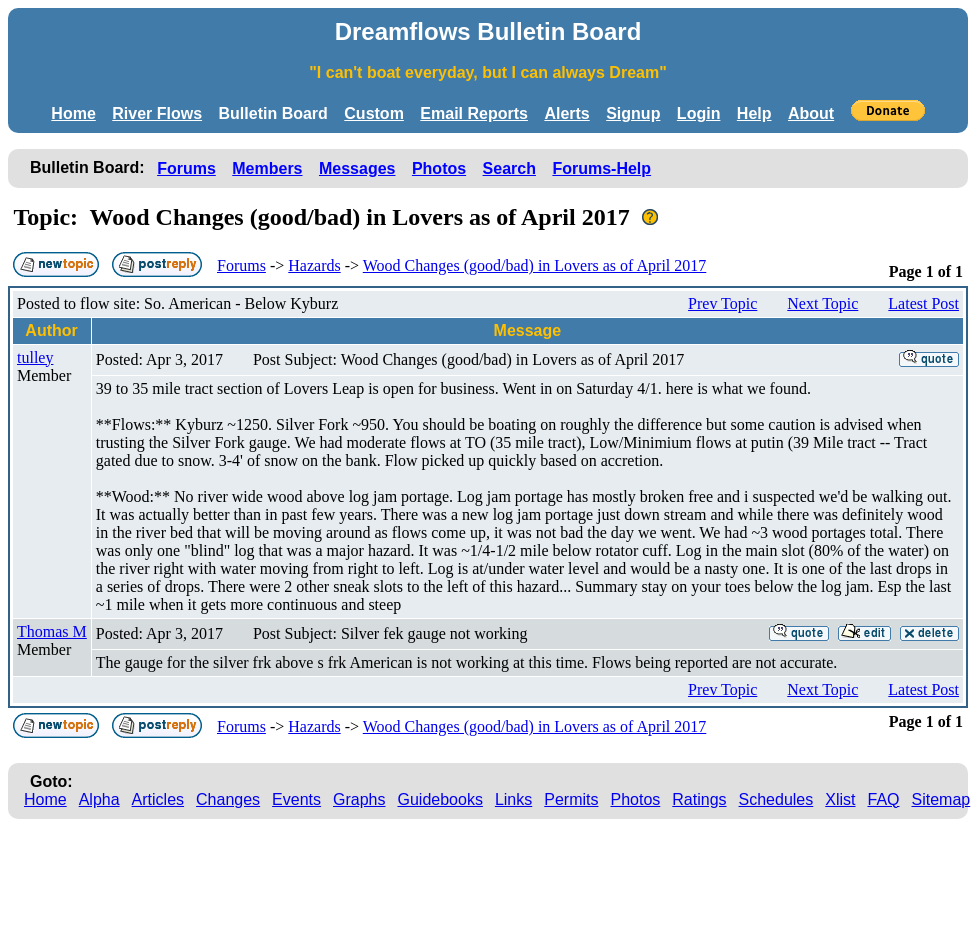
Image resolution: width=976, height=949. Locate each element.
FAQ (884, 799)
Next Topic (822, 303)
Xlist (840, 799)
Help (754, 113)
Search (509, 168)
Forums (186, 168)
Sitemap (941, 799)
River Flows (157, 113)
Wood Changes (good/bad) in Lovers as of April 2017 (535, 265)
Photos (439, 168)
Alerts (566, 113)
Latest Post (923, 303)
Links (513, 799)
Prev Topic (722, 303)
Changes (228, 799)
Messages (357, 168)
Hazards (314, 265)
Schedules (776, 799)
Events (296, 799)
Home (73, 113)
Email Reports (474, 113)
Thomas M (52, 631)
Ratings (699, 799)
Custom (374, 113)
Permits (571, 799)
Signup (633, 113)
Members (267, 168)
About (811, 113)
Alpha (99, 799)
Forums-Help (601, 168)
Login (699, 113)
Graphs (359, 799)
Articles (158, 799)
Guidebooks (440, 799)
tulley (35, 357)
